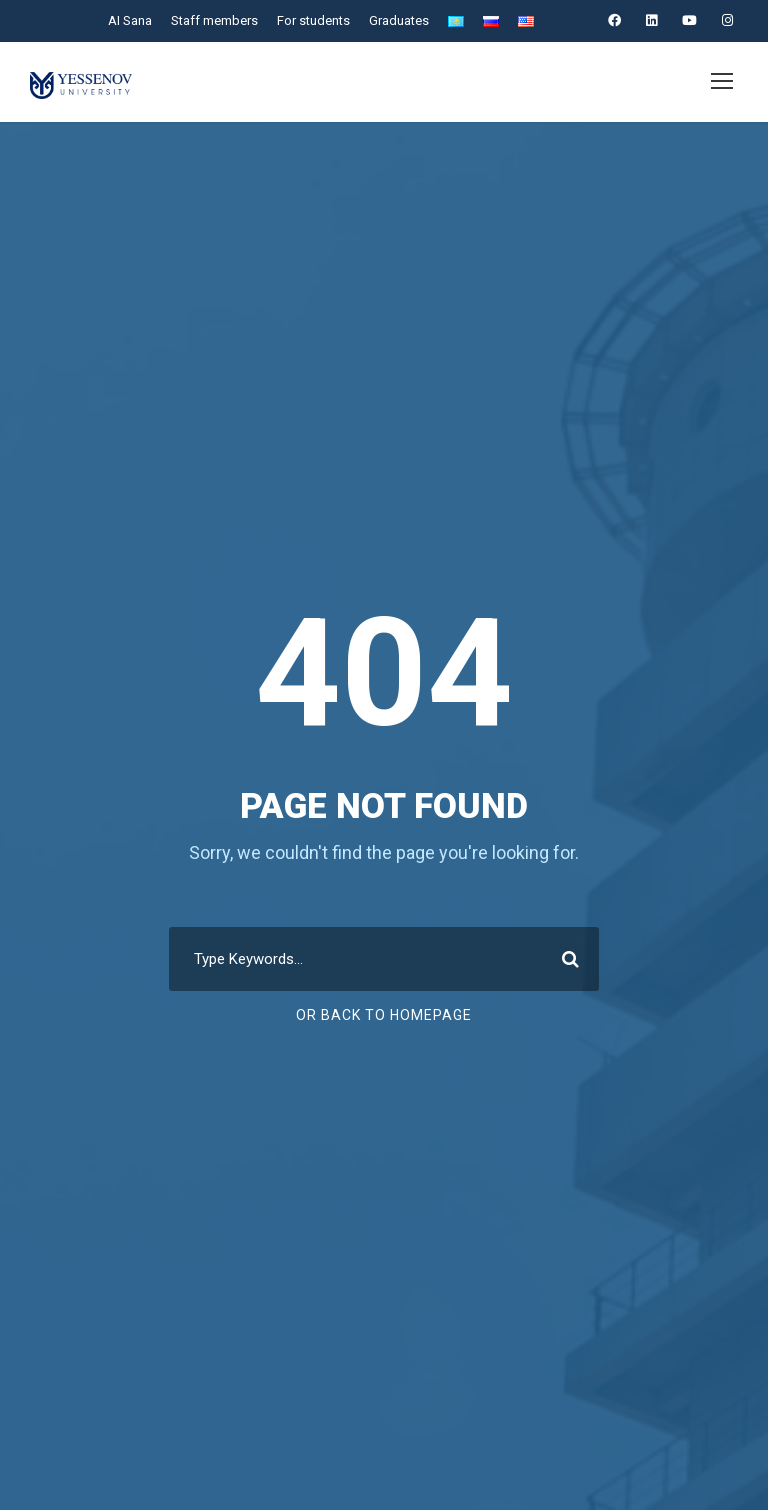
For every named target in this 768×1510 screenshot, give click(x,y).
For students (311, 20)
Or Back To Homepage (384, 1015)
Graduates (396, 20)
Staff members (213, 20)
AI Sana (128, 20)
